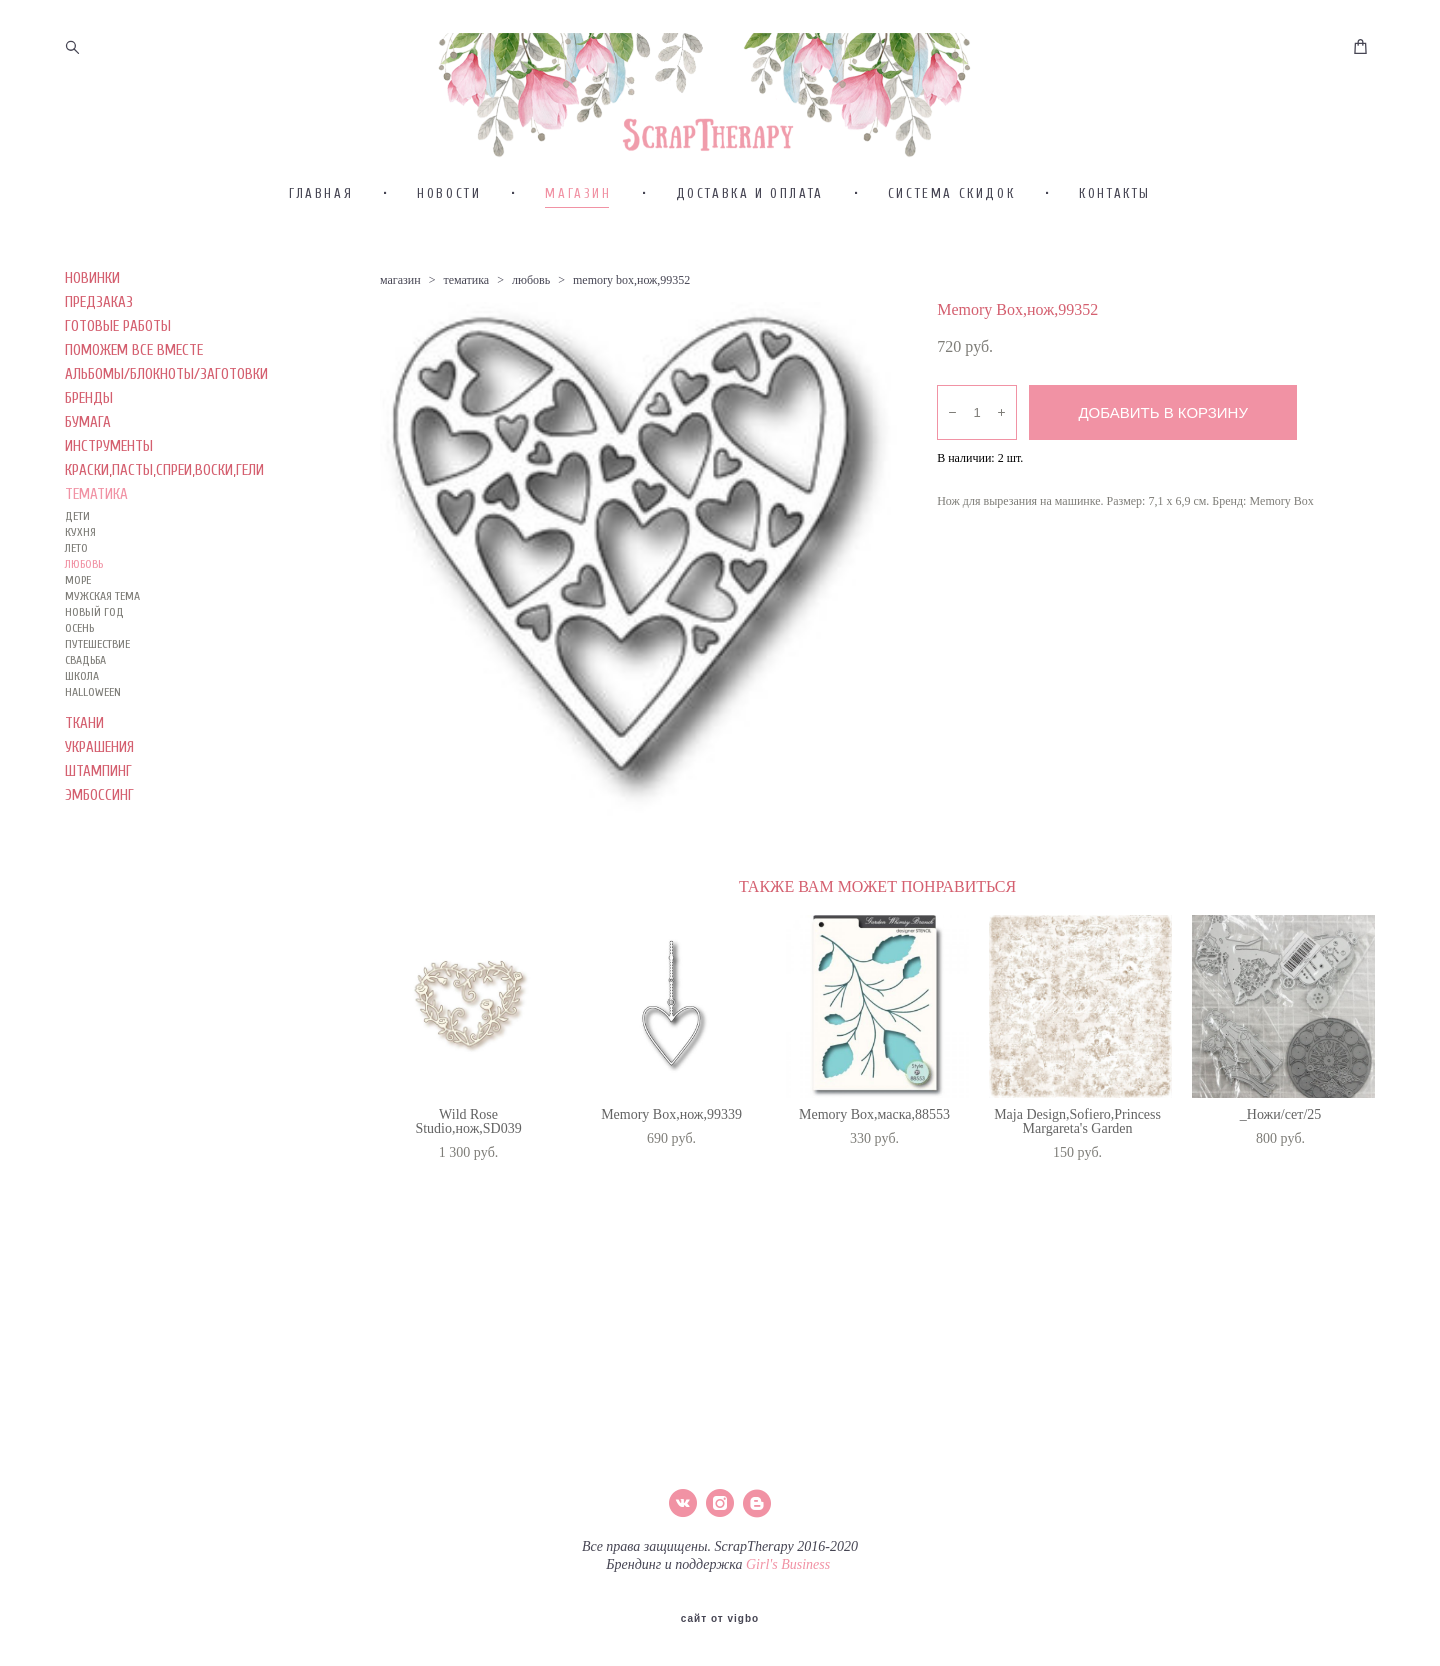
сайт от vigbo (720, 1619)
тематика (466, 322)
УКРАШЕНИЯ (99, 789)
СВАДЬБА (85, 702)
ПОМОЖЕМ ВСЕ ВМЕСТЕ (134, 392)
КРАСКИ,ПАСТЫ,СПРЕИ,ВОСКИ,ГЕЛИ (164, 512)
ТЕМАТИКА (96, 536)
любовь (531, 322)
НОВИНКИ (92, 320)
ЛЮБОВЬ (84, 606)
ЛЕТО (76, 590)
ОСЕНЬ (79, 670)
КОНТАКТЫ (1115, 235)
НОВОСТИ (449, 235)
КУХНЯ (80, 574)
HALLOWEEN (93, 734)
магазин (400, 322)
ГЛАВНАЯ (321, 235)
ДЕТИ (77, 558)
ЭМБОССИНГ (99, 837)
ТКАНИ (84, 765)
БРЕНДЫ (89, 440)
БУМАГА (88, 464)
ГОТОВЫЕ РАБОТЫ (118, 368)
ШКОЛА (82, 718)
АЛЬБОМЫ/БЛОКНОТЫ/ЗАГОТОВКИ (166, 416)
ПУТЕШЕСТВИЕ (97, 686)
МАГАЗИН (578, 235)
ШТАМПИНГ (98, 813)
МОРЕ (78, 622)
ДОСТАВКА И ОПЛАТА (750, 235)
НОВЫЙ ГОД (94, 654)
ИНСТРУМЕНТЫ (109, 488)
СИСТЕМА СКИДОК (951, 235)
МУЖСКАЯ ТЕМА (102, 638)
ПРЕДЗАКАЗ (99, 344)
